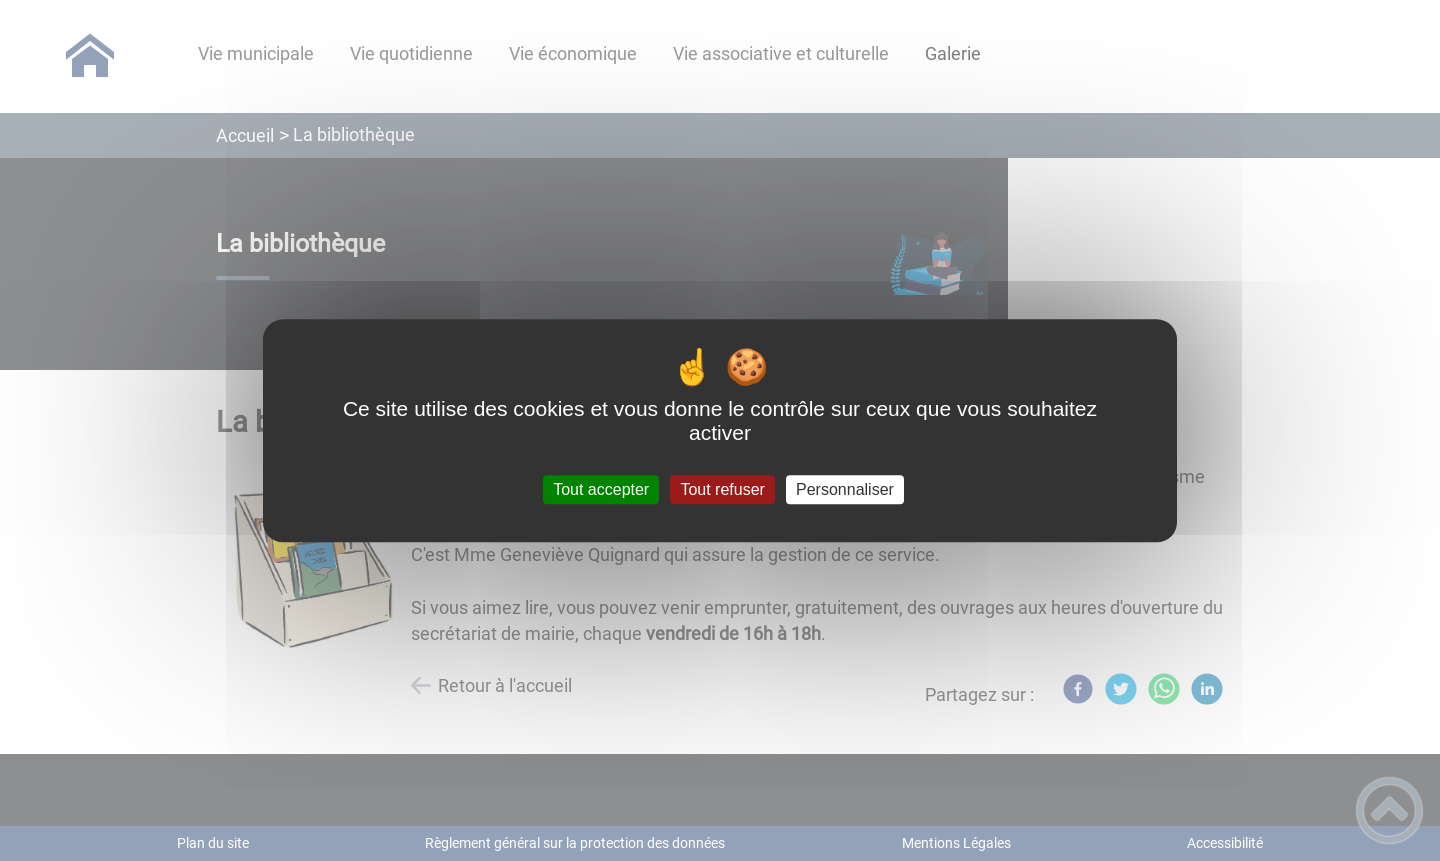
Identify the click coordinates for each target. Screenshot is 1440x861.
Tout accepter (601, 489)
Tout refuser (722, 489)
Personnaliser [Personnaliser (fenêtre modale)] (845, 489)
